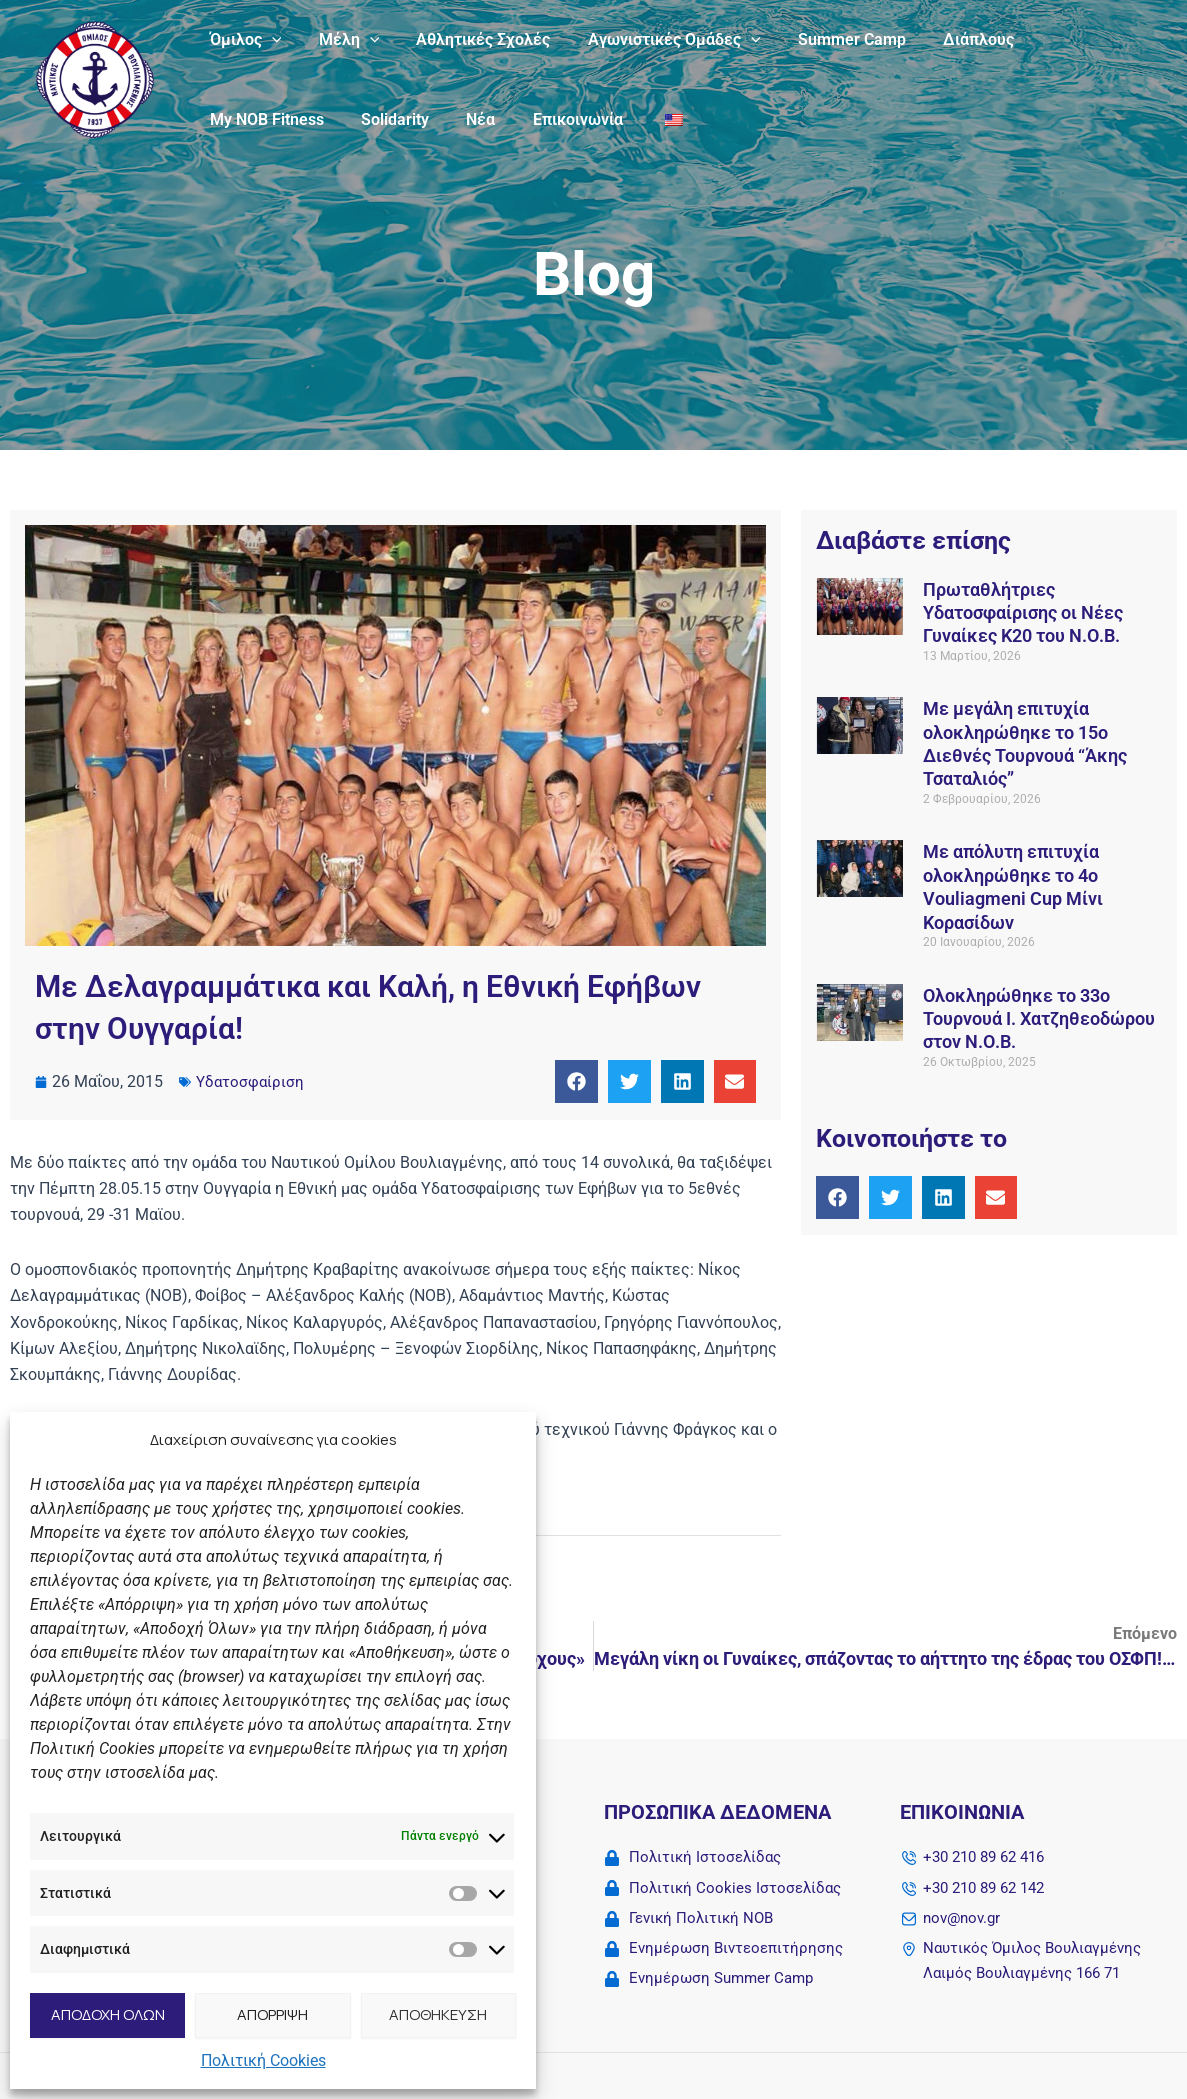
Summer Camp (828, 39)
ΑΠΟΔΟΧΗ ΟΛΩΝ (108, 2014)
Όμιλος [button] (243, 40)
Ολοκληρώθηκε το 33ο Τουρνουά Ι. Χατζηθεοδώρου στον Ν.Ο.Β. (1039, 1019)
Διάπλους (949, 39)
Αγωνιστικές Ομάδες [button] (655, 40)
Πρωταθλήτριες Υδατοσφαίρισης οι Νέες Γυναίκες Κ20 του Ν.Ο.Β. (1023, 613)
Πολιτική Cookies (263, 2060)
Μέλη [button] (341, 40)
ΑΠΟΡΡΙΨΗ (272, 2014)
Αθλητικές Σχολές (470, 39)
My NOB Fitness (1074, 39)
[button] (269, 40)
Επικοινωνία (413, 119)
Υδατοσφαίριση (251, 1081)
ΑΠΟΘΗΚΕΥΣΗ (438, 2014)
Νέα (321, 119)
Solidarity (241, 119)
